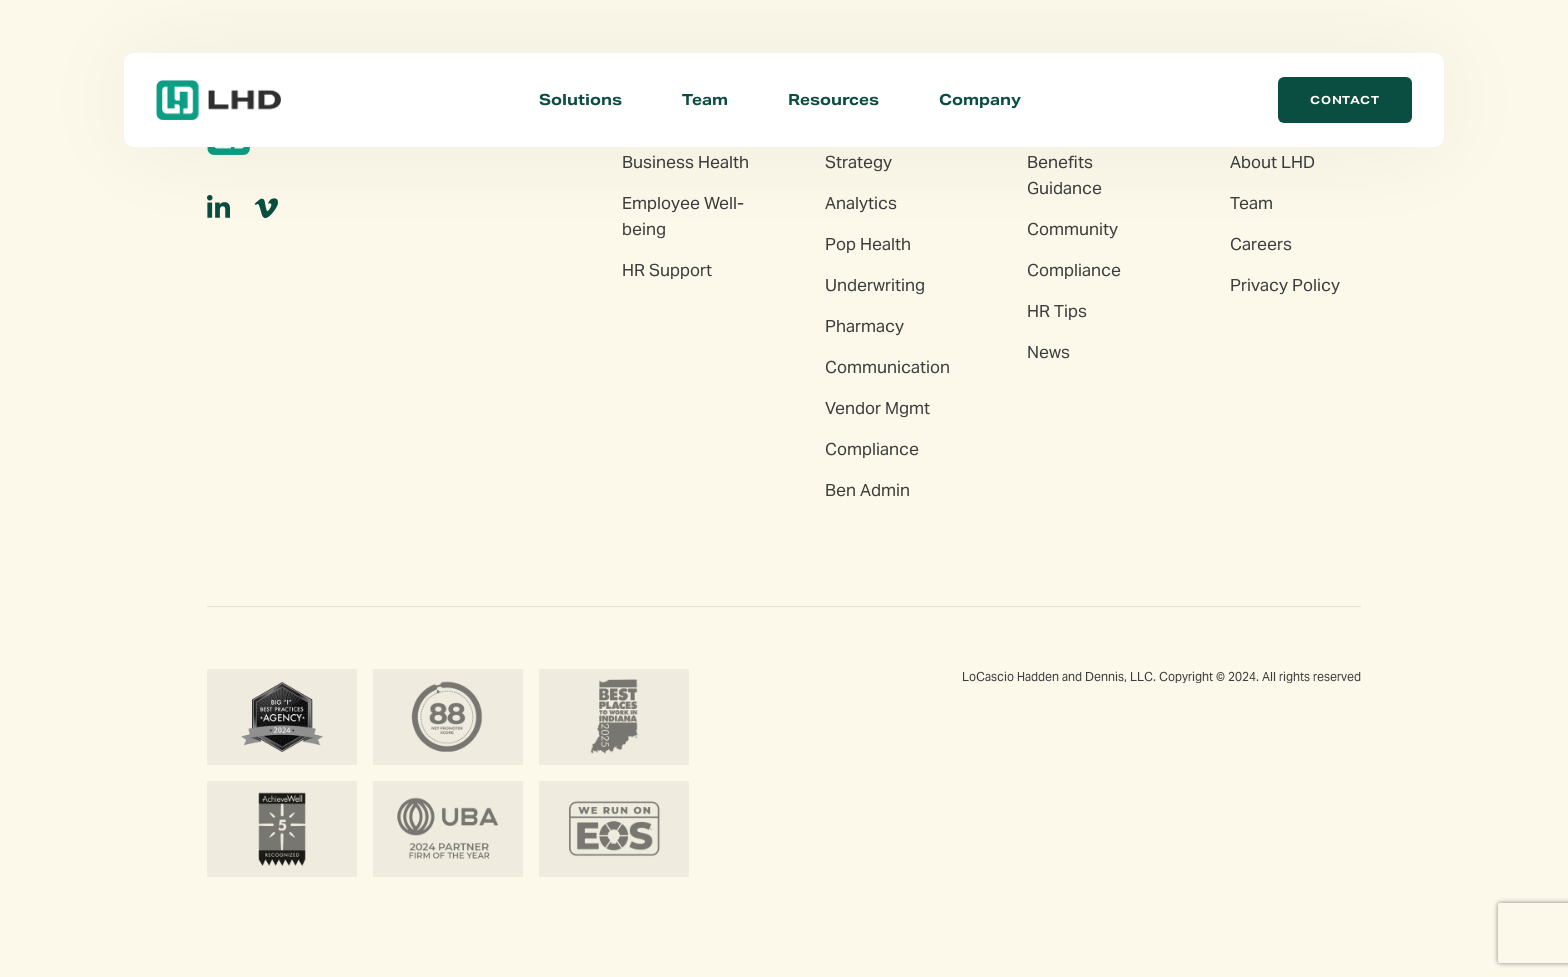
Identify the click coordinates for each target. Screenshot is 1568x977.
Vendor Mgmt (877, 408)
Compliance (872, 449)
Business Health (685, 162)
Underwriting (875, 285)
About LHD (1272, 162)
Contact (1345, 100)
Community (1072, 229)
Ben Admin (867, 490)
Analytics (861, 203)
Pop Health (868, 244)
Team (705, 99)
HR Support (667, 270)
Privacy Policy (1285, 285)
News (1048, 352)
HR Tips (1057, 311)
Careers (1261, 244)
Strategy (858, 162)
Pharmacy (864, 326)
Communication (887, 367)
